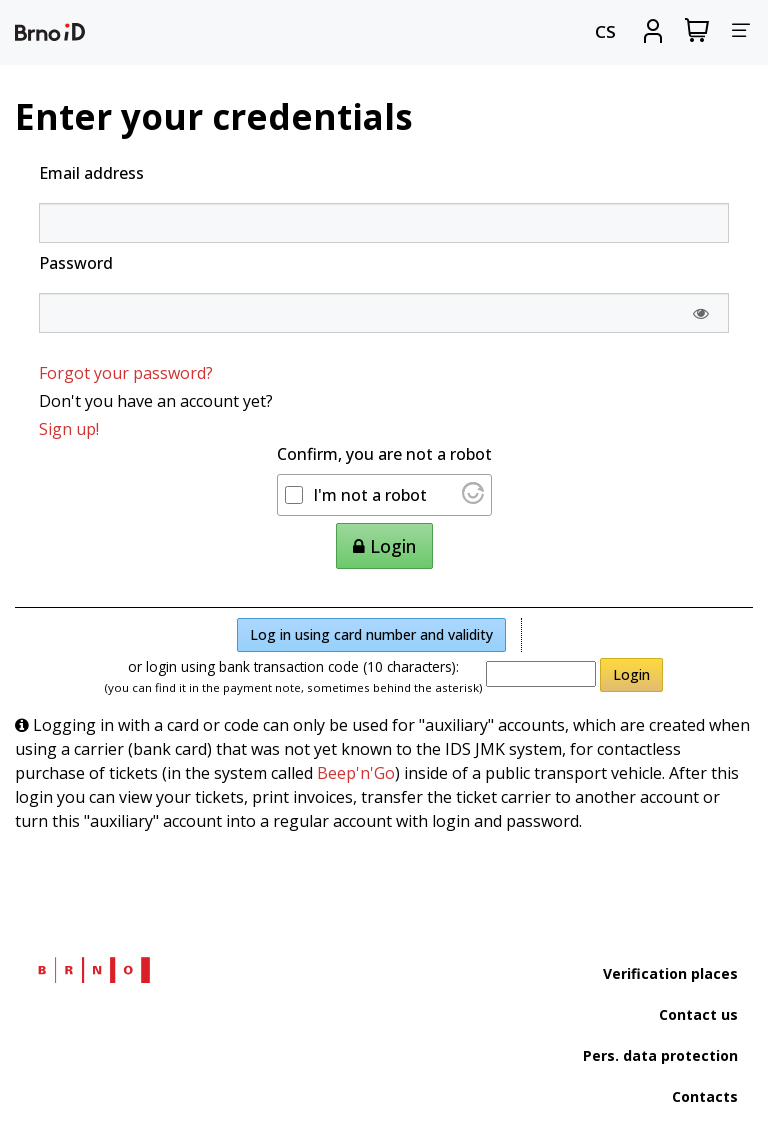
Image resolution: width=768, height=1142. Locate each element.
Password (76, 263)
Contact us (698, 1014)
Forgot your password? (126, 373)
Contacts (705, 1096)
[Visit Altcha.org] (473, 498)
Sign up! (69, 429)
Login (631, 674)
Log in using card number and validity (371, 634)
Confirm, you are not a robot (384, 454)
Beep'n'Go (356, 773)
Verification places (670, 973)
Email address (91, 173)
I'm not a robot (370, 495)
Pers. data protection (660, 1055)
